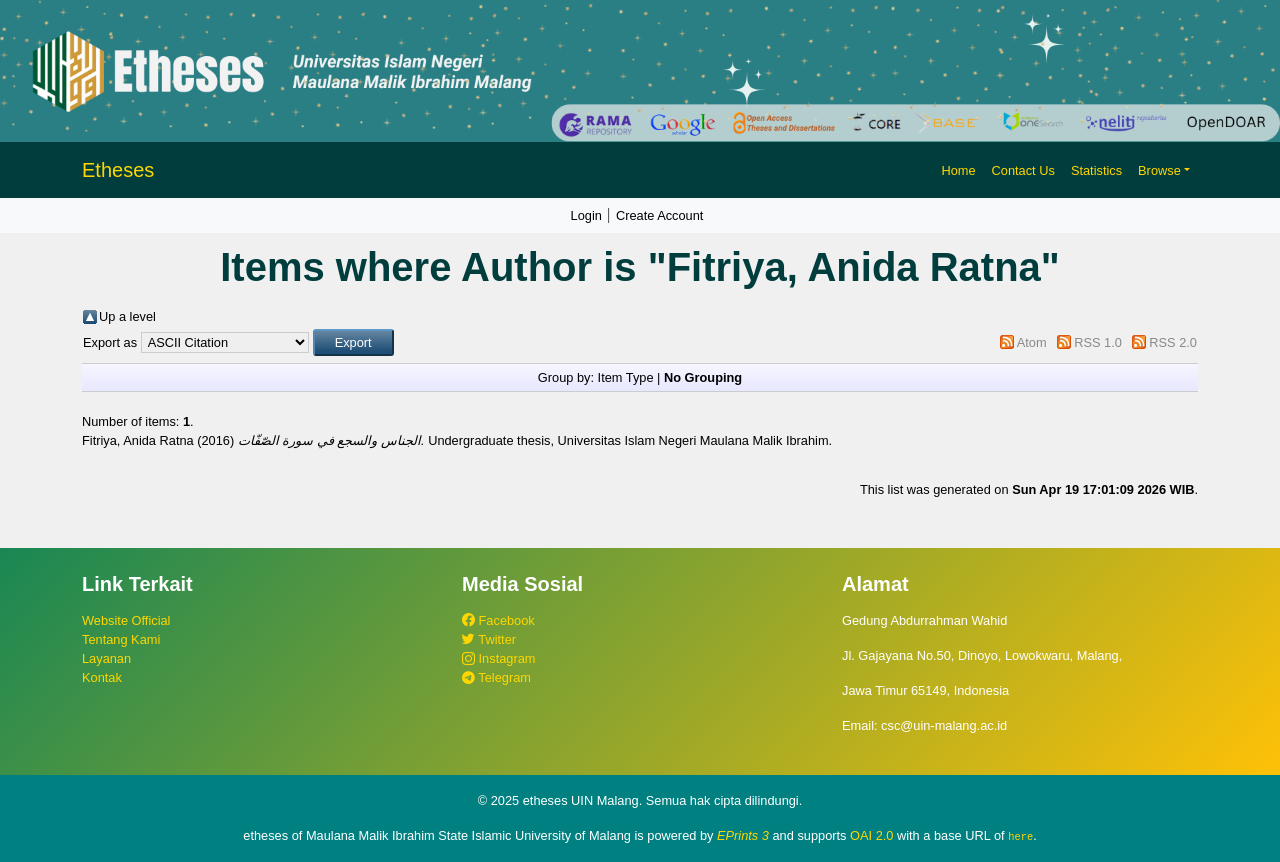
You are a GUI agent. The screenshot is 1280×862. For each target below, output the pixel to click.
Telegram (496, 677)
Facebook (498, 620)
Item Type (626, 377)
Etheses (118, 170)
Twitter (489, 639)
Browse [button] (1159, 170)
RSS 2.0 (1173, 342)
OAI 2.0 (871, 835)
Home (958, 170)
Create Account (660, 215)
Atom (1032, 342)
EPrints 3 (743, 835)
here (1020, 836)
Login (586, 215)
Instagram (498, 658)
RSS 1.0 (1098, 342)
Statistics (1096, 170)
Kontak (102, 677)
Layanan (106, 658)
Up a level (127, 316)
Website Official (126, 620)
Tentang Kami (121, 639)
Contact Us (1023, 170)
